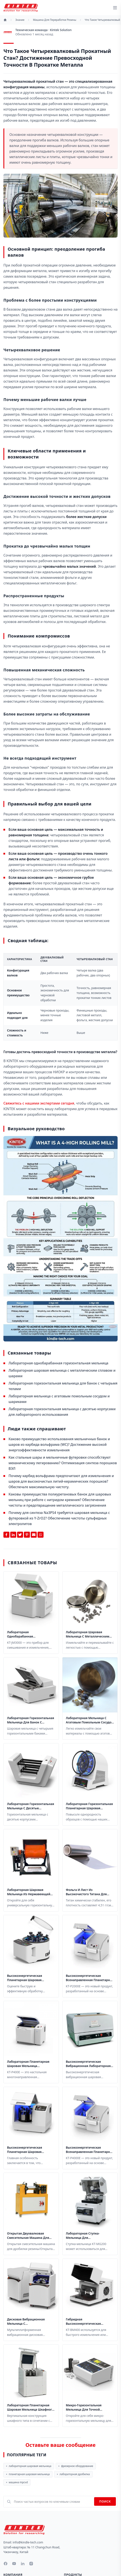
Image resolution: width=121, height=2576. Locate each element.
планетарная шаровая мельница (28, 2474)
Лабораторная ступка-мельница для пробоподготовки (83, 2235)
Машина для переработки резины (54, 20)
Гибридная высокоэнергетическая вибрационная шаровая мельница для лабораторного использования (89, 2321)
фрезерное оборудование (75, 2466)
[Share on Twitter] (20, 1535)
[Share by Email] (34, 1535)
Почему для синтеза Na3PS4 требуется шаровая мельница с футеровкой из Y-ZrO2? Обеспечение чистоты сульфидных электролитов (59, 1518)
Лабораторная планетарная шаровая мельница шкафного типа (30, 2407)
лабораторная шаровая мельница (28, 2466)
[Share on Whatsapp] (41, 1535)
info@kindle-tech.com (28, 2542)
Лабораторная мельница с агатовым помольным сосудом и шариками (90, 1720)
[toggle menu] (115, 7)
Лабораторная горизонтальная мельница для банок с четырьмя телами (30, 1720)
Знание (19, 20)
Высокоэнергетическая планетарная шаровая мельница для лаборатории (28, 2149)
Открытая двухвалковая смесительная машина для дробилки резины (28, 2235)
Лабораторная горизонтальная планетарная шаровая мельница (89, 1806)
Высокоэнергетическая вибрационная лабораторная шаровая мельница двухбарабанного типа (88, 2064)
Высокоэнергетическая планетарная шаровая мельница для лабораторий (28, 1978)
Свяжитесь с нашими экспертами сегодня (38, 1103)
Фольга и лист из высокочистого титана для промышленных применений (88, 1892)
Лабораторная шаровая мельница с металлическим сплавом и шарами (87, 1634)
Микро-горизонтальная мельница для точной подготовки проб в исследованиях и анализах (86, 2407)
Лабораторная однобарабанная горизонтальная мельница (58, 1363)
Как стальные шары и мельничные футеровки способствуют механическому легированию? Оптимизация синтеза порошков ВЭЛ (63, 1463)
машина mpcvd (17, 2482)
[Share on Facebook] (6, 1535)
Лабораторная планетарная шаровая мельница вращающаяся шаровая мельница (28, 2064)
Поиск (105, 2501)
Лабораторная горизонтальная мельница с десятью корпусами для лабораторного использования (30, 1806)
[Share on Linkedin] (13, 1535)
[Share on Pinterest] (27, 1535)
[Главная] (5, 20)
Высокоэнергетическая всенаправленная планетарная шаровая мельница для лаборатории (90, 1978)
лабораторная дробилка (73, 2474)
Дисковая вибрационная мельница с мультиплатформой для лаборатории (26, 2321)
